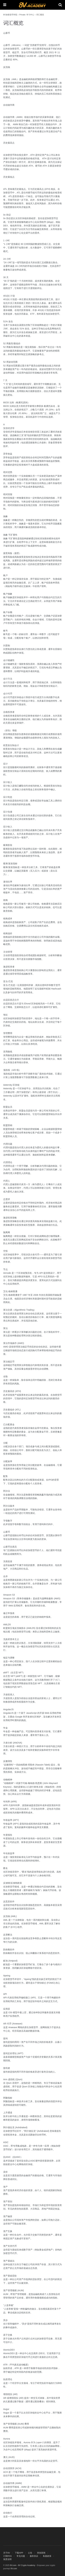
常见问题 (21, 2556)
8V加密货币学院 (10, 15)
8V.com (14, 2568)
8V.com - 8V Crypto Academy (22, 2565)
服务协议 (34, 2556)
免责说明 (7, 2559)
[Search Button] (60, 5)
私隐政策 (47, 2556)
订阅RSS (7, 2556)
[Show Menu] (4, 5)
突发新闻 (41, 2553)
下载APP (19, 2553)
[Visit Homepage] (32, 5)
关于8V (6, 2553)
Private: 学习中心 (26, 15)
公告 (30, 2553)
